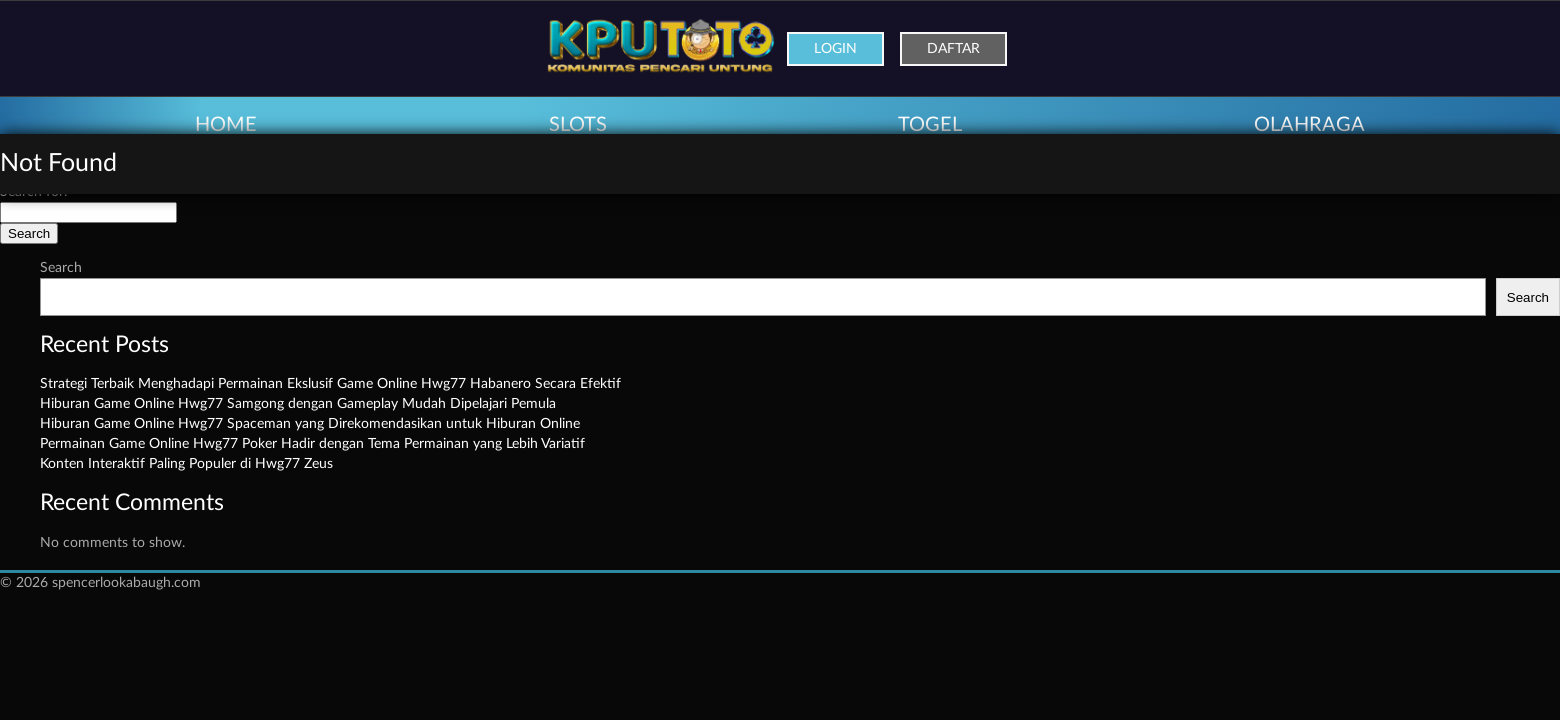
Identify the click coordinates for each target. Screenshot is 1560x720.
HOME (226, 125)
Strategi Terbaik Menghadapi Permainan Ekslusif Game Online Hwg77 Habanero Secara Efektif (330, 384)
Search (61, 268)
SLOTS (578, 125)
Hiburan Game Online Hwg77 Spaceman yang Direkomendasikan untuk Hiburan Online (310, 424)
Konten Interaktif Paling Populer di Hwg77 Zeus (186, 464)
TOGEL (930, 125)
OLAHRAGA (1309, 125)
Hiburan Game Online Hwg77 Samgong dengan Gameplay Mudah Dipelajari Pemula (298, 404)
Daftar (953, 49)
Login (835, 49)
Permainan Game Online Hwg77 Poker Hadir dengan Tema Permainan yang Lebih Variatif (312, 444)
